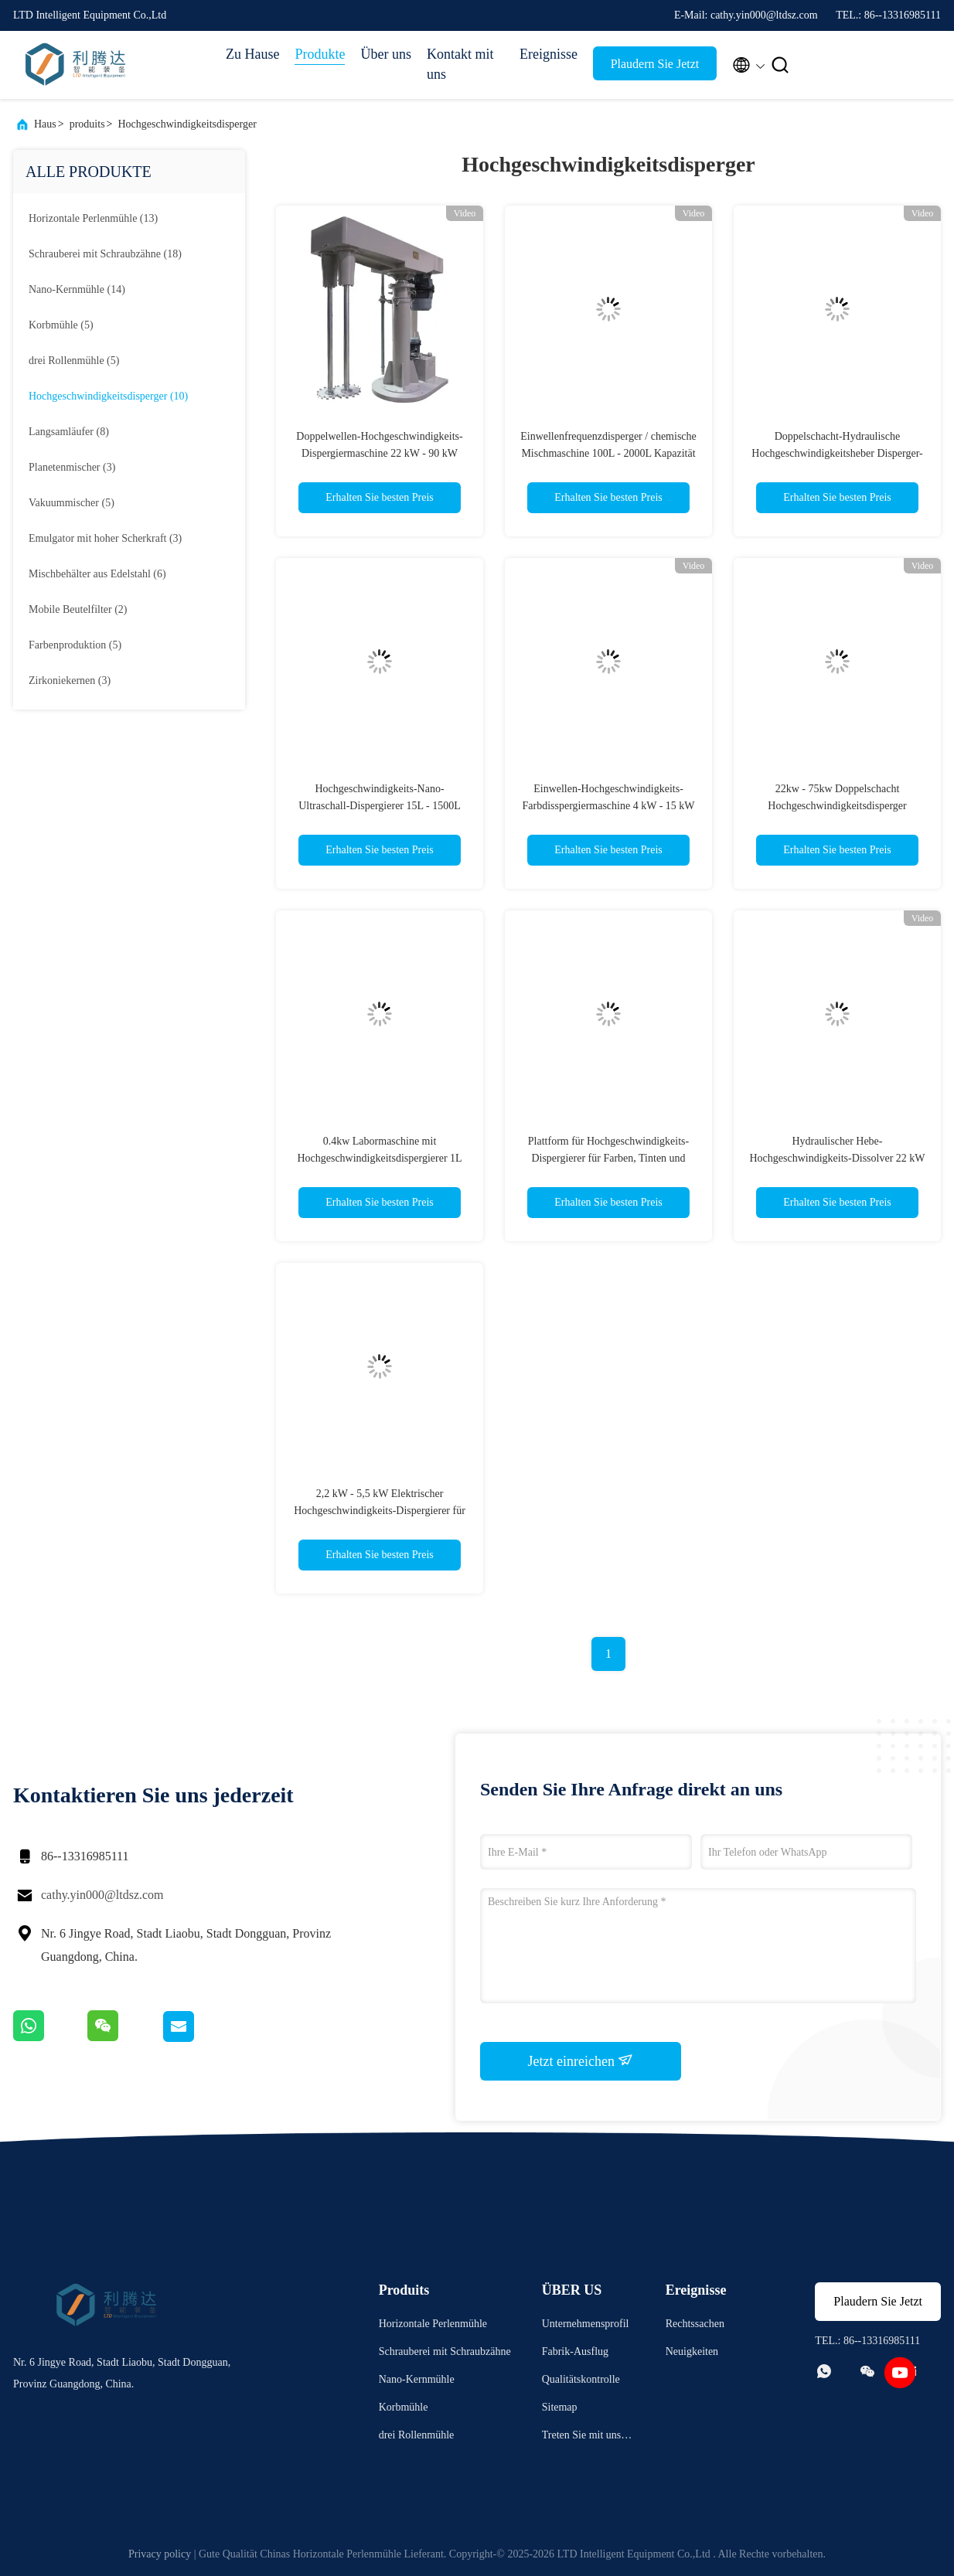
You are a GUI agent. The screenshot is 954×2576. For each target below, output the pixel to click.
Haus (45, 124)
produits (87, 124)
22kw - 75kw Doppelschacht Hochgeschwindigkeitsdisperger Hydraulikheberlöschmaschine (837, 806)
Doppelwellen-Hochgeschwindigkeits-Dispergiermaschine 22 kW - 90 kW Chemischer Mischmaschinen (379, 453)
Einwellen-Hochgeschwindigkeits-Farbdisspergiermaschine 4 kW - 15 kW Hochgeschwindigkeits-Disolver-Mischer (609, 806)
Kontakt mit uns (460, 64)
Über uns (385, 54)
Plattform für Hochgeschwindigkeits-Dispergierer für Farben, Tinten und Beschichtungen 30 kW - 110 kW (608, 1158)
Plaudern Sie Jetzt (655, 63)
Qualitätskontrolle (581, 2379)
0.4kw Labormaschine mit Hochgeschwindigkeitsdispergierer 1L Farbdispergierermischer (379, 1158)
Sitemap (560, 2407)
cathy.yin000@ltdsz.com (102, 1894)
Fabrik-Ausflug (575, 2351)
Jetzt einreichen (581, 2060)
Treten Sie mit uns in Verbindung (587, 2437)
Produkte (320, 54)
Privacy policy (159, 2554)
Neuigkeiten (692, 2351)
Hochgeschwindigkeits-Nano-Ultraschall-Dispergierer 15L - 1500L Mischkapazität (379, 806)
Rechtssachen (695, 2323)
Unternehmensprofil (585, 2323)
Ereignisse (549, 54)
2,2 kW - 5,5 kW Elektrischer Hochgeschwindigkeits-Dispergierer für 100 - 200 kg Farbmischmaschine (379, 1510)
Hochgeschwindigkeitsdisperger (187, 124)
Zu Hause (252, 54)
